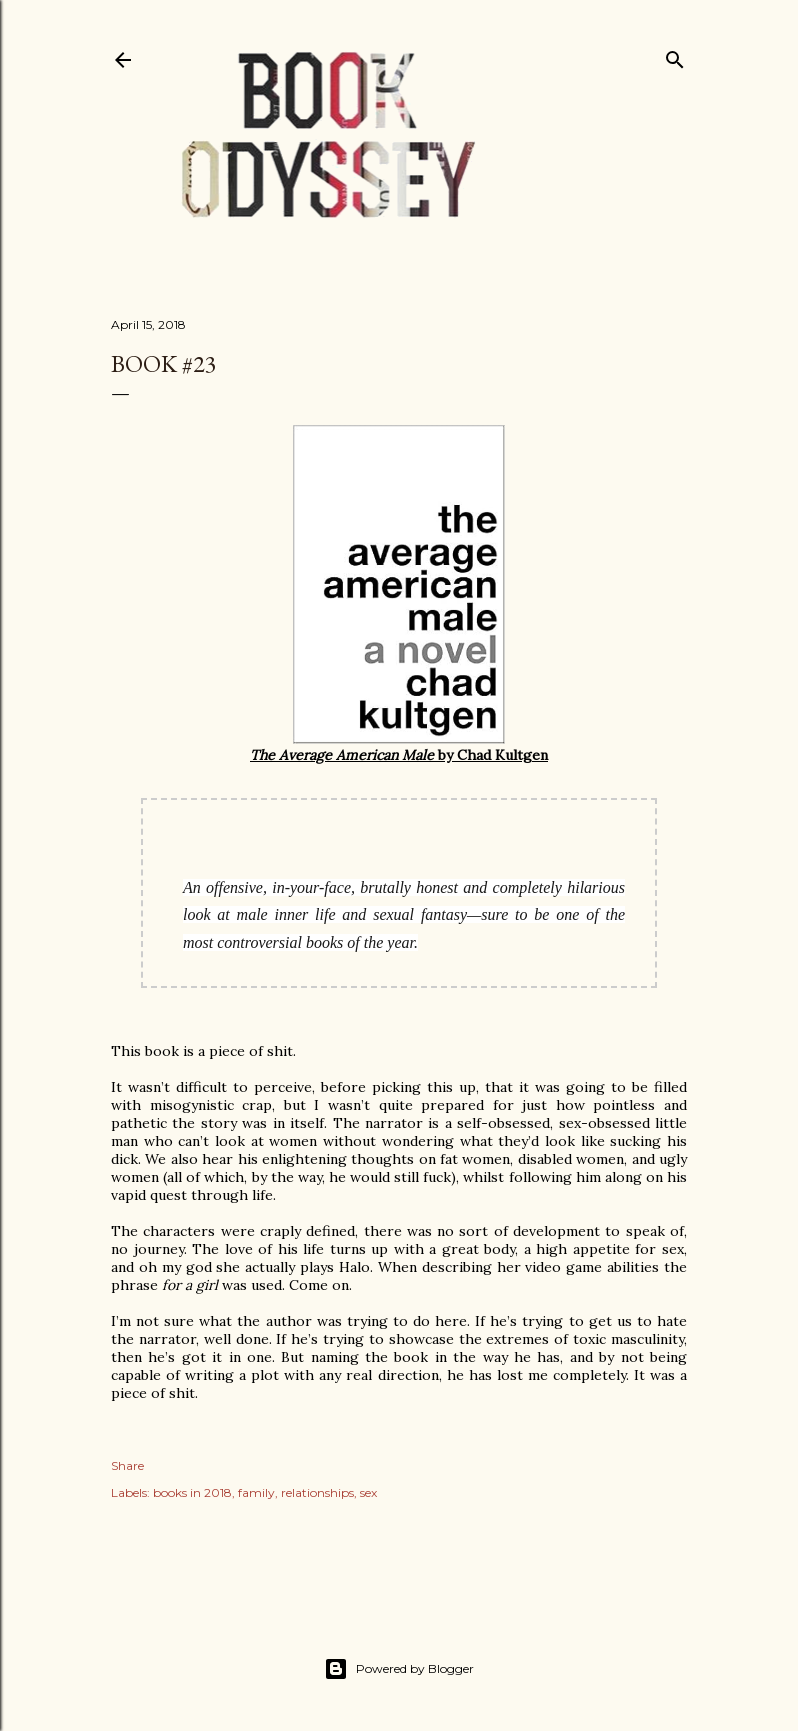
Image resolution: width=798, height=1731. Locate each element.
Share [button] (127, 1465)
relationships (317, 1492)
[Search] (675, 55)
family (256, 1492)
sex (368, 1492)
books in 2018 (192, 1492)
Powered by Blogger (399, 1669)
